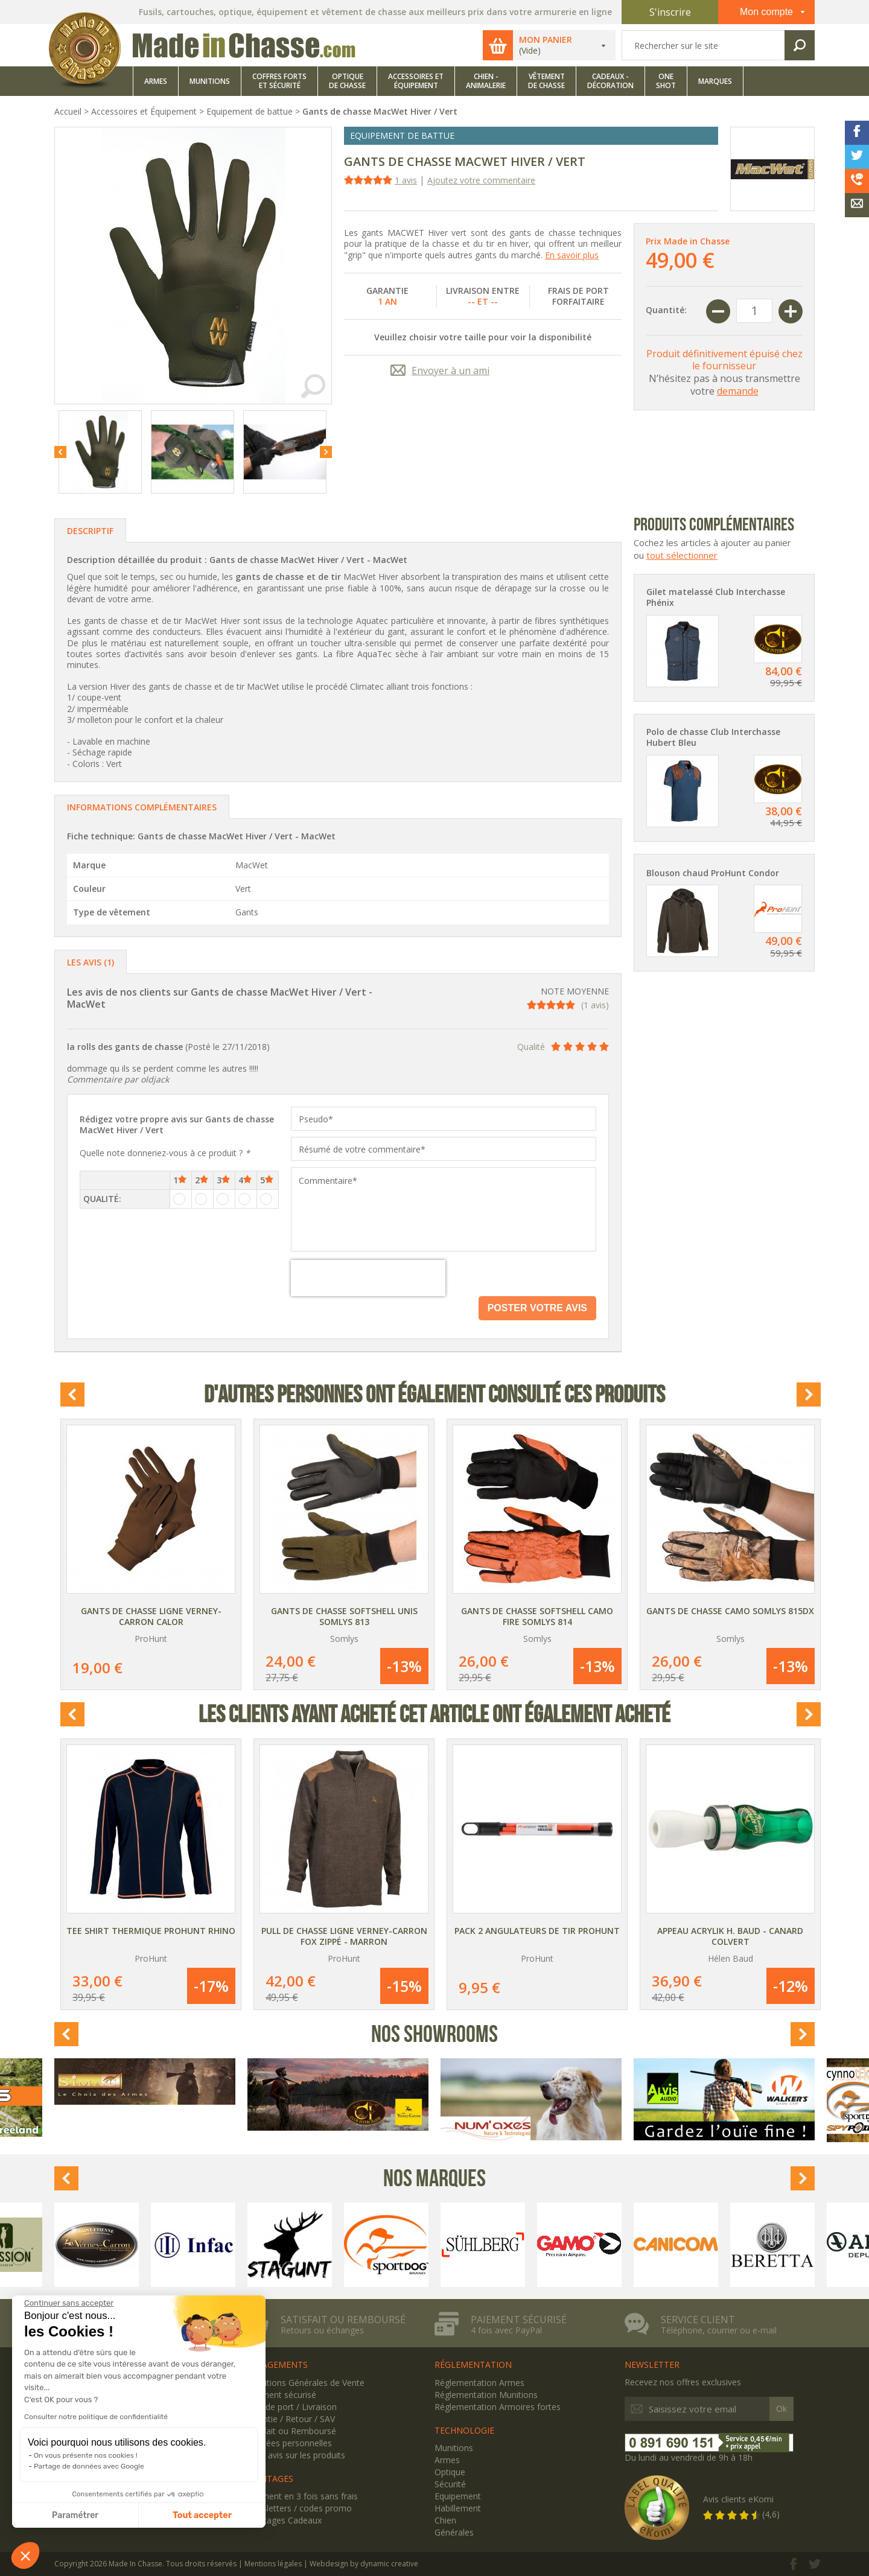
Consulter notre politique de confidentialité (96, 2416)
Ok (781, 2409)
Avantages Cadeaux (283, 2520)
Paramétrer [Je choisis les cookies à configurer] (75, 2515)
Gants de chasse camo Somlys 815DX (730, 1611)
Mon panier (545, 39)
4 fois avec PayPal (506, 2330)
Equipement (457, 2496)
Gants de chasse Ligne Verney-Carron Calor (151, 1616)
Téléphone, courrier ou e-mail (719, 2330)
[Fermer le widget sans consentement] (68, 2303)
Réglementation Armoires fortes (497, 2406)
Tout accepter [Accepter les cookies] (202, 2515)
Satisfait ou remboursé (343, 2319)
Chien (445, 2520)
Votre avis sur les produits (294, 2455)
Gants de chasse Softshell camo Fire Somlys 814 (537, 1616)
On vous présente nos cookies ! (86, 2455)
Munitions (453, 2448)
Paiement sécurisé (519, 2319)
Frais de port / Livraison (290, 2406)
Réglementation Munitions (486, 2394)
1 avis (406, 180)
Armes (447, 2460)
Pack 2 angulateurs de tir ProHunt (537, 1930)
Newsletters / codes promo (298, 2508)
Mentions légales (273, 2564)
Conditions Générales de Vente (304, 2382)
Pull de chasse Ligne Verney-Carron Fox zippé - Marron (344, 1936)
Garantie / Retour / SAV (289, 2419)
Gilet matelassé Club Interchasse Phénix (715, 597)
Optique (449, 2472)
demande (738, 391)
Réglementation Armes (479, 2382)
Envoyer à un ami (450, 370)
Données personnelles (288, 2443)
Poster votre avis (537, 1308)
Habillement (457, 2508)
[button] (25, 2555)
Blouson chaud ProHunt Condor (712, 873)
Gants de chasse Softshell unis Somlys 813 (344, 1616)
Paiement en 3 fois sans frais (301, 2496)
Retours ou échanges (322, 2330)
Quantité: (666, 310)
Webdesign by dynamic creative (364, 2564)
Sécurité (450, 2484)
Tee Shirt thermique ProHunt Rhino (150, 1930)
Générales (454, 2532)
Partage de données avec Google (89, 2466)
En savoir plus (572, 255)
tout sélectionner (682, 555)
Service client (698, 2319)
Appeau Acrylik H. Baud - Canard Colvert (730, 1936)
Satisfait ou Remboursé (290, 2431)
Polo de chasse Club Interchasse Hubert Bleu (713, 737)
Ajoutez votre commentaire (481, 180)
